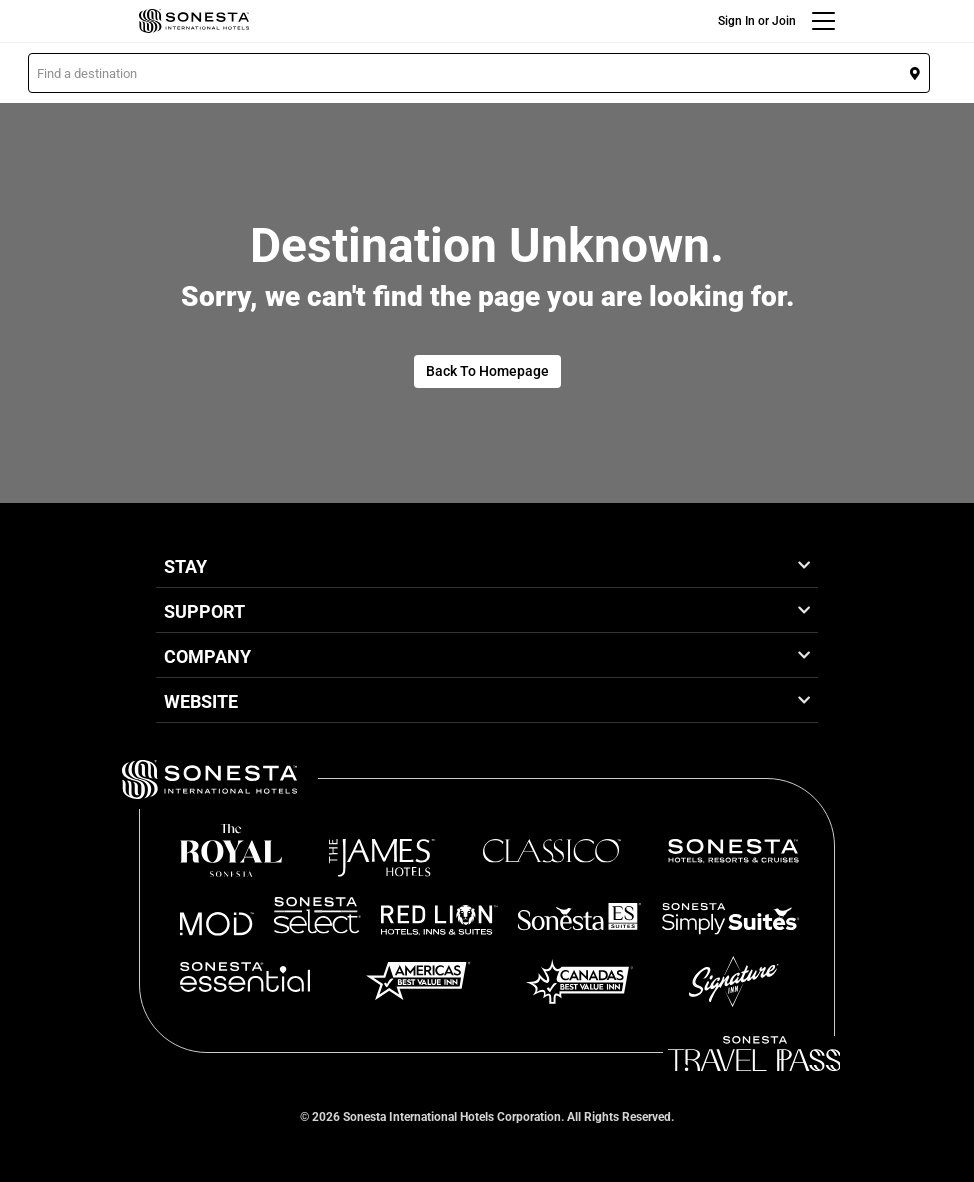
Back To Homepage (487, 371)
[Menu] (823, 21)
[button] (479, 73)
